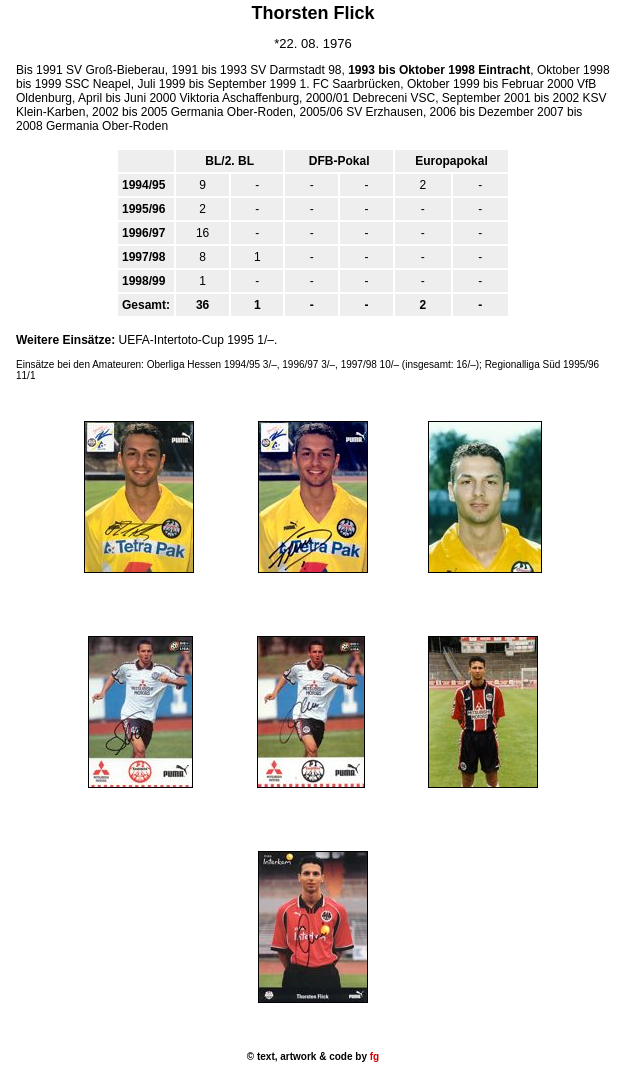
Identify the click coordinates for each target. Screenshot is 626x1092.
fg (373, 1056)
